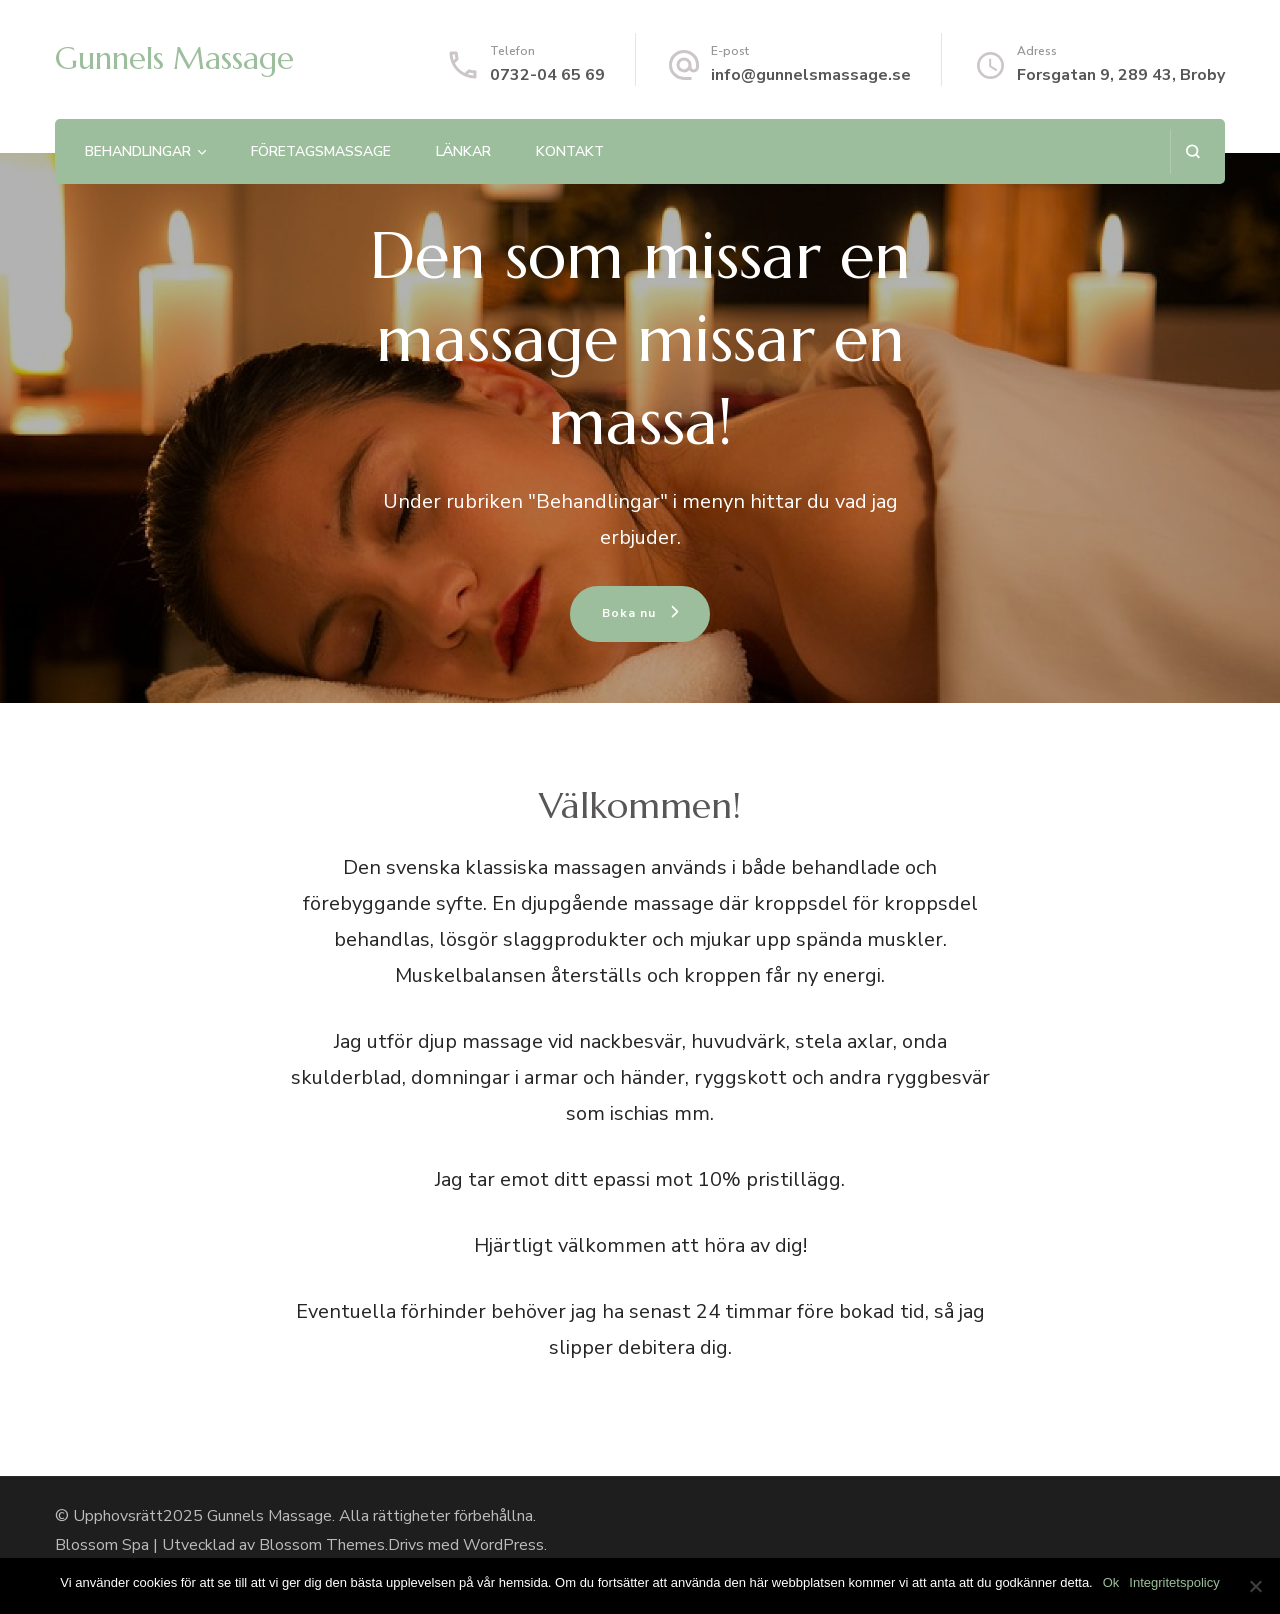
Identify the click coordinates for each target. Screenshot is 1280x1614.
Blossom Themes (322, 1545)
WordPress (503, 1545)
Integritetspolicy (1174, 1582)
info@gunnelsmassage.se (811, 75)
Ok (1111, 1582)
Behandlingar (138, 151)
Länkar (463, 151)
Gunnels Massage (174, 58)
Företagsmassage (321, 151)
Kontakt (570, 151)
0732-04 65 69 (547, 75)
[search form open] (1192, 151)
